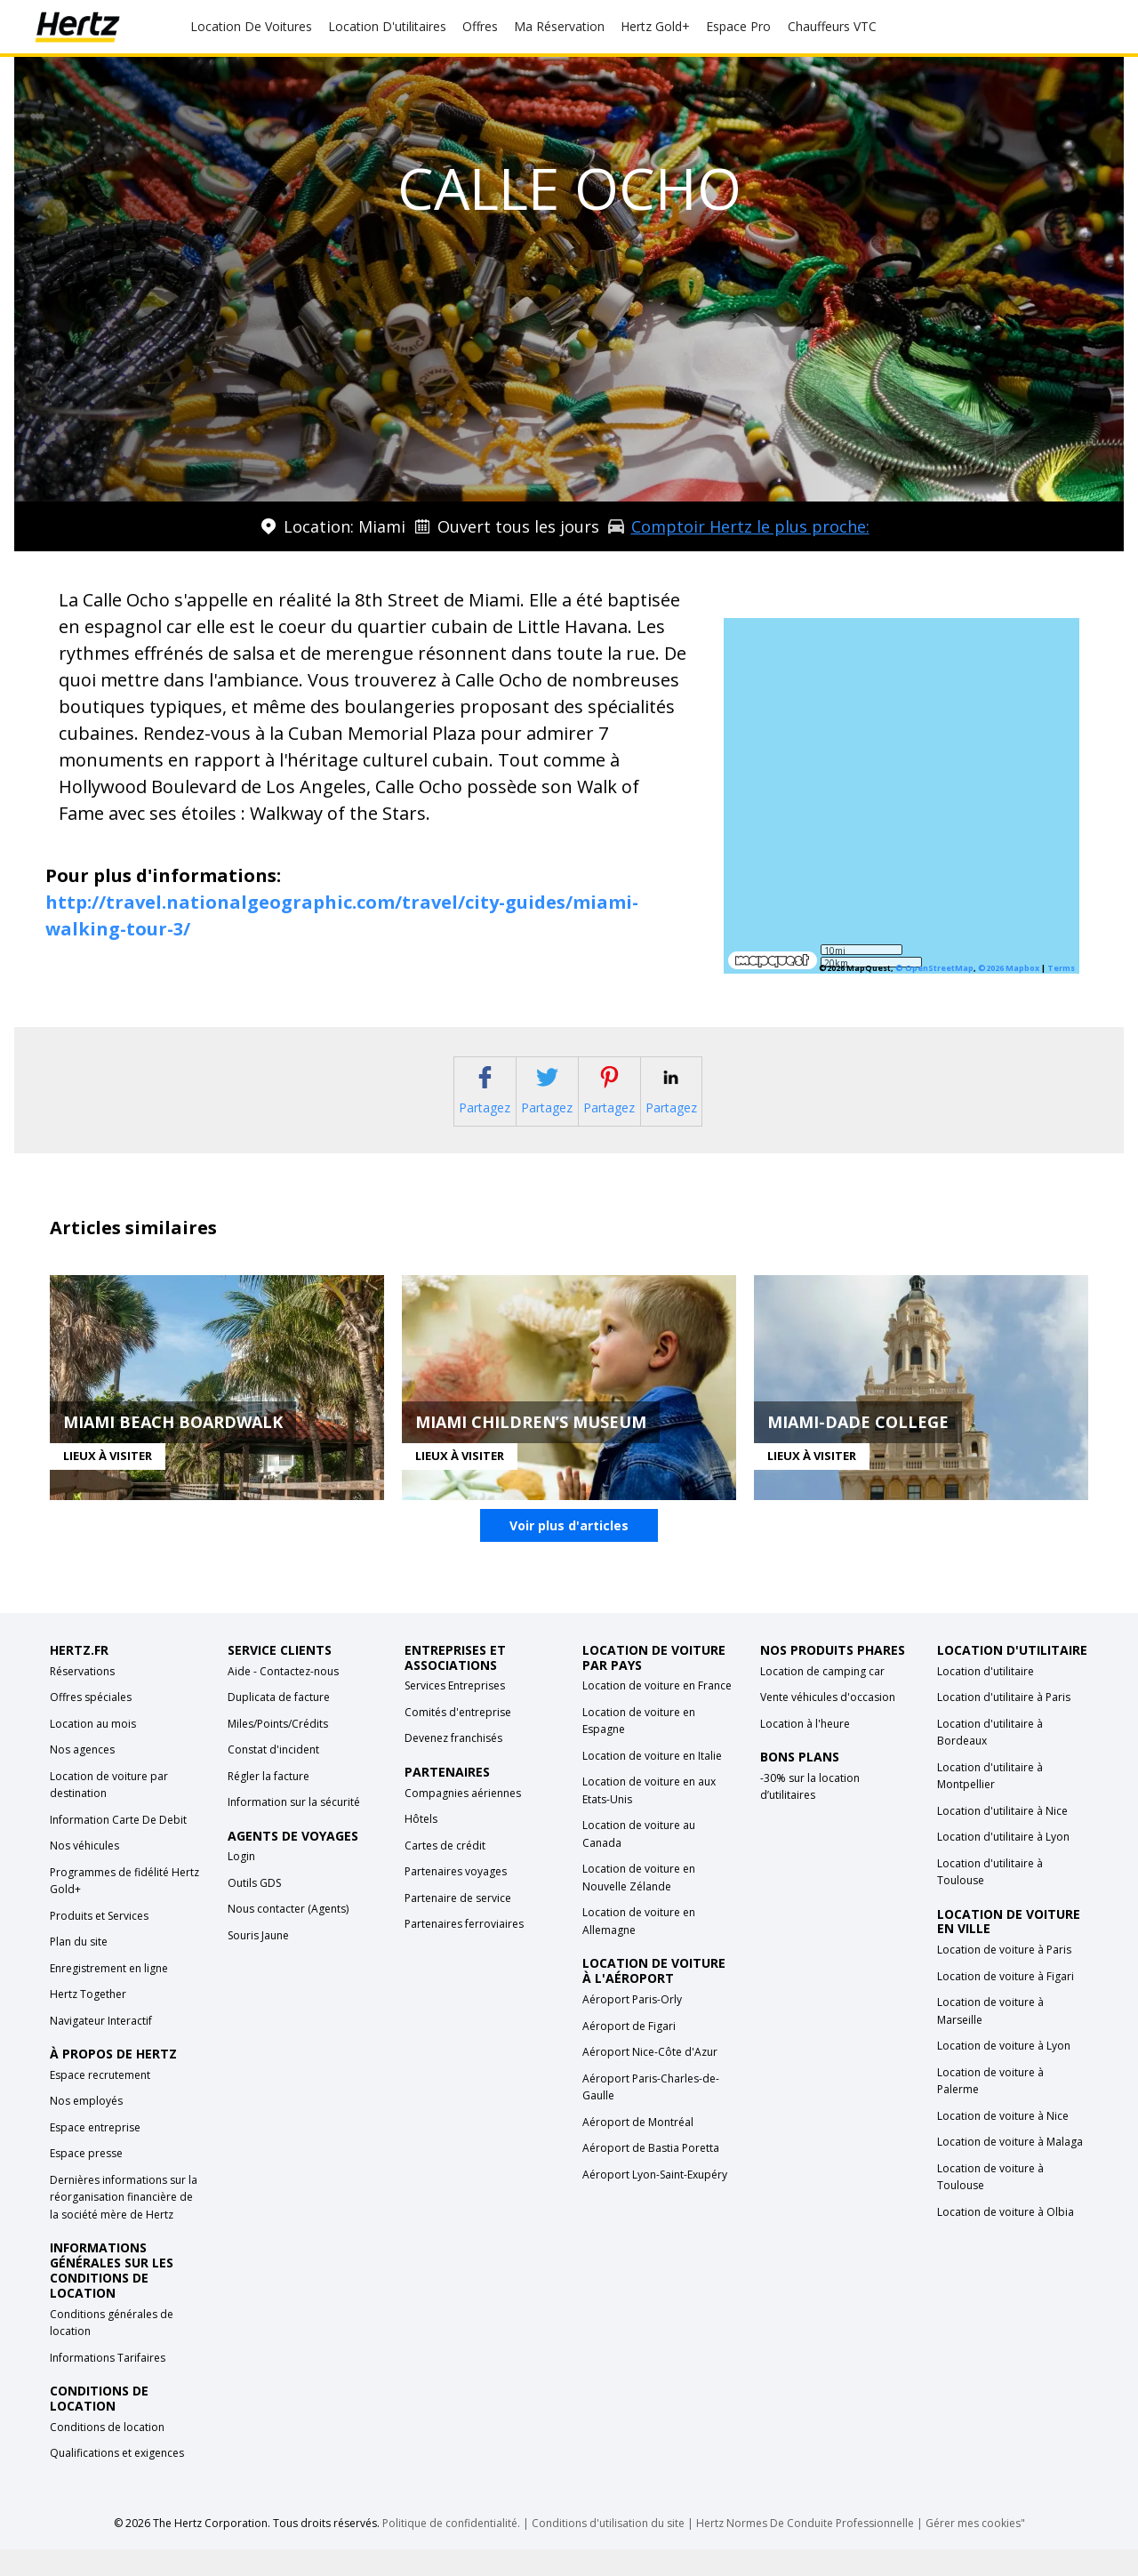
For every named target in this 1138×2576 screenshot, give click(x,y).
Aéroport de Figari (629, 2052)
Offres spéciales (91, 1724)
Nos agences (82, 1777)
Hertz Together (88, 2021)
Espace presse (86, 2180)
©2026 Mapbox (1008, 968)
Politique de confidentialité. (451, 2549)
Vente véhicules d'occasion (827, 1724)
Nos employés (86, 2128)
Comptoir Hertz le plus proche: (750, 526)
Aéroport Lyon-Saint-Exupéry (654, 2201)
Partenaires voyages (456, 1898)
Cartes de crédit (445, 1872)
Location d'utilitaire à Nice (1002, 1837)
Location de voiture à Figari (1005, 2002)
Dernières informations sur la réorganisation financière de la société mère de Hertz (123, 2225)
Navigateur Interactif (101, 2047)
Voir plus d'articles (569, 1553)
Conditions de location (107, 2453)
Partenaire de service (458, 1924)
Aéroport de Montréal (637, 2148)
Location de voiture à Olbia (1005, 2238)
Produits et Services (99, 1942)
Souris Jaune (258, 1962)
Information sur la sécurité (294, 1829)
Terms (1061, 968)
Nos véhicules (84, 1873)
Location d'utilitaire (985, 1697)
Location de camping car (822, 1697)
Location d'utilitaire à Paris (1003, 1724)
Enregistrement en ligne (109, 1994)
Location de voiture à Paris (1004, 1977)
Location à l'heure (805, 1750)
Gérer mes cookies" (975, 2549)
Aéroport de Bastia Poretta (650, 2175)
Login (241, 1883)
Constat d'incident (273, 1777)
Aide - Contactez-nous (283, 1697)
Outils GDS (254, 1910)
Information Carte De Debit (118, 1846)
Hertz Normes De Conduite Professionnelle (806, 2549)
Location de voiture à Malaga (1010, 2169)
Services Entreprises (455, 1713)
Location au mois (93, 1750)
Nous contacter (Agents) (288, 1936)
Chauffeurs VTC (832, 26)
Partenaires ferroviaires (464, 1951)
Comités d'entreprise (458, 1739)
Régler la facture (268, 1802)
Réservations (82, 1697)
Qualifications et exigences (117, 2480)
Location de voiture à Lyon (1003, 2073)
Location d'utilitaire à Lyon (1003, 1864)
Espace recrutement (100, 2102)
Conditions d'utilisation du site (608, 2549)
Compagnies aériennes (463, 1819)
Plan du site (79, 1969)
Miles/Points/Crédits (278, 1750)
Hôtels (421, 1846)
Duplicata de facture (279, 1724)
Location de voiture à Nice (1003, 2142)
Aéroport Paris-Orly (632, 2026)
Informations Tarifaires (107, 2384)
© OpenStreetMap (934, 968)
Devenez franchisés (453, 1765)
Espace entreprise (95, 2155)
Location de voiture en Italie (652, 1783)
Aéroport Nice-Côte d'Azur (649, 2079)
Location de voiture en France (657, 1713)
